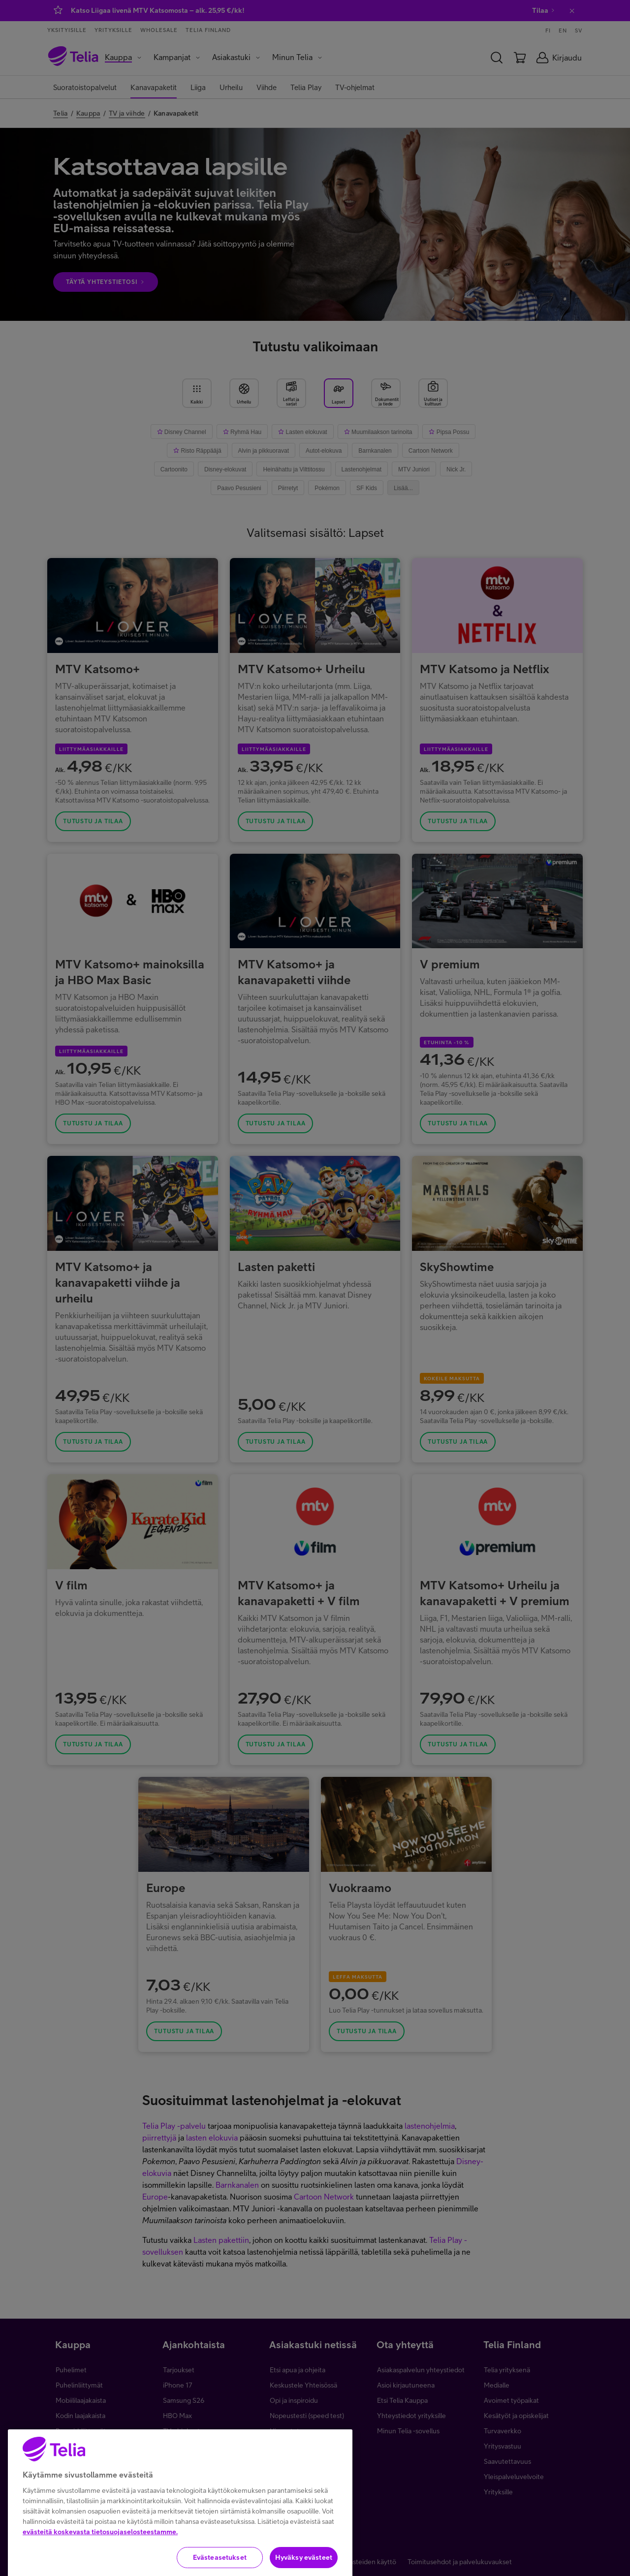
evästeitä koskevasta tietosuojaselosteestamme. (100, 2560)
